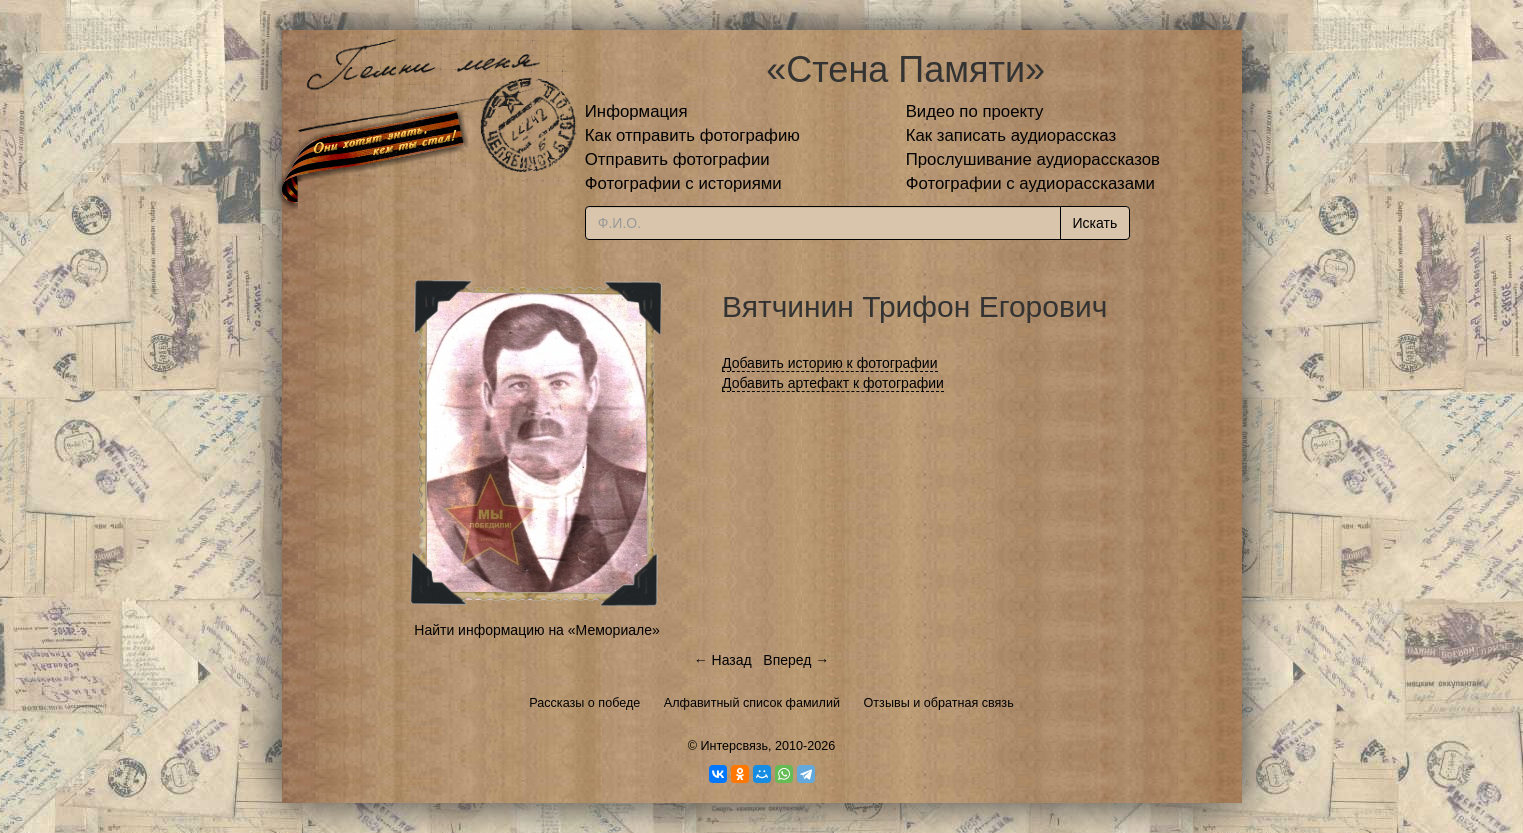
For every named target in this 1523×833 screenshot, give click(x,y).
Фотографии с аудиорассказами (1030, 183)
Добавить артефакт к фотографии (833, 383)
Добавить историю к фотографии (830, 363)
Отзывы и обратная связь (939, 703)
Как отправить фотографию (692, 135)
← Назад (723, 660)
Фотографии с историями (683, 183)
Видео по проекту (975, 111)
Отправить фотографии (677, 159)
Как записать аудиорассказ (1011, 135)
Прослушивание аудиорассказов (1033, 159)
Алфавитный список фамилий (752, 703)
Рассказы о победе (584, 703)
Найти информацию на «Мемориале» (536, 630)
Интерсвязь (734, 746)
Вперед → (796, 660)
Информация (636, 111)
